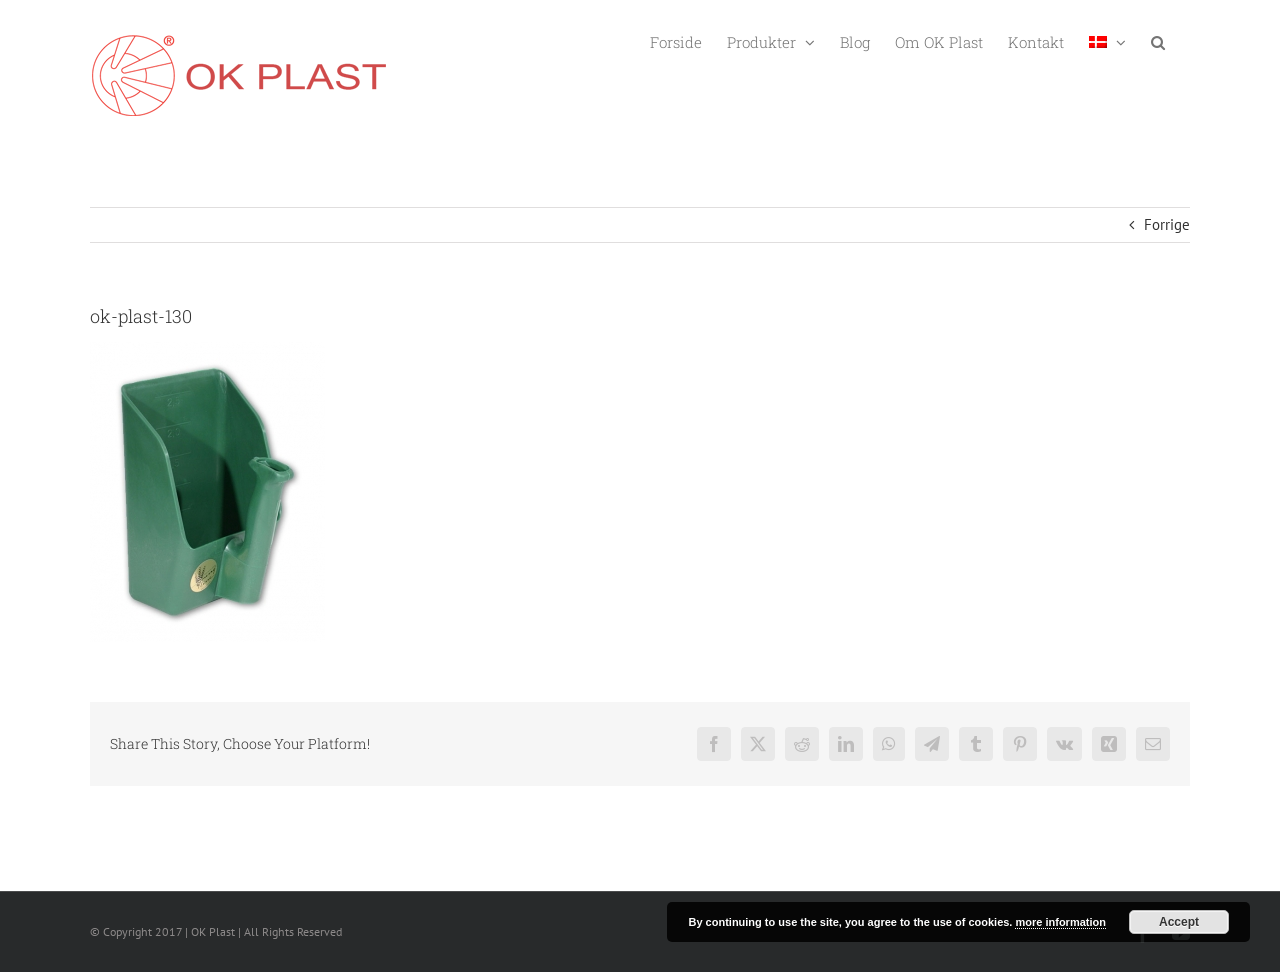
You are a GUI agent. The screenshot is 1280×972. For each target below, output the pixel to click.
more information (1060, 922)
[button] (1158, 40)
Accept (1179, 922)
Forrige (1167, 224)
